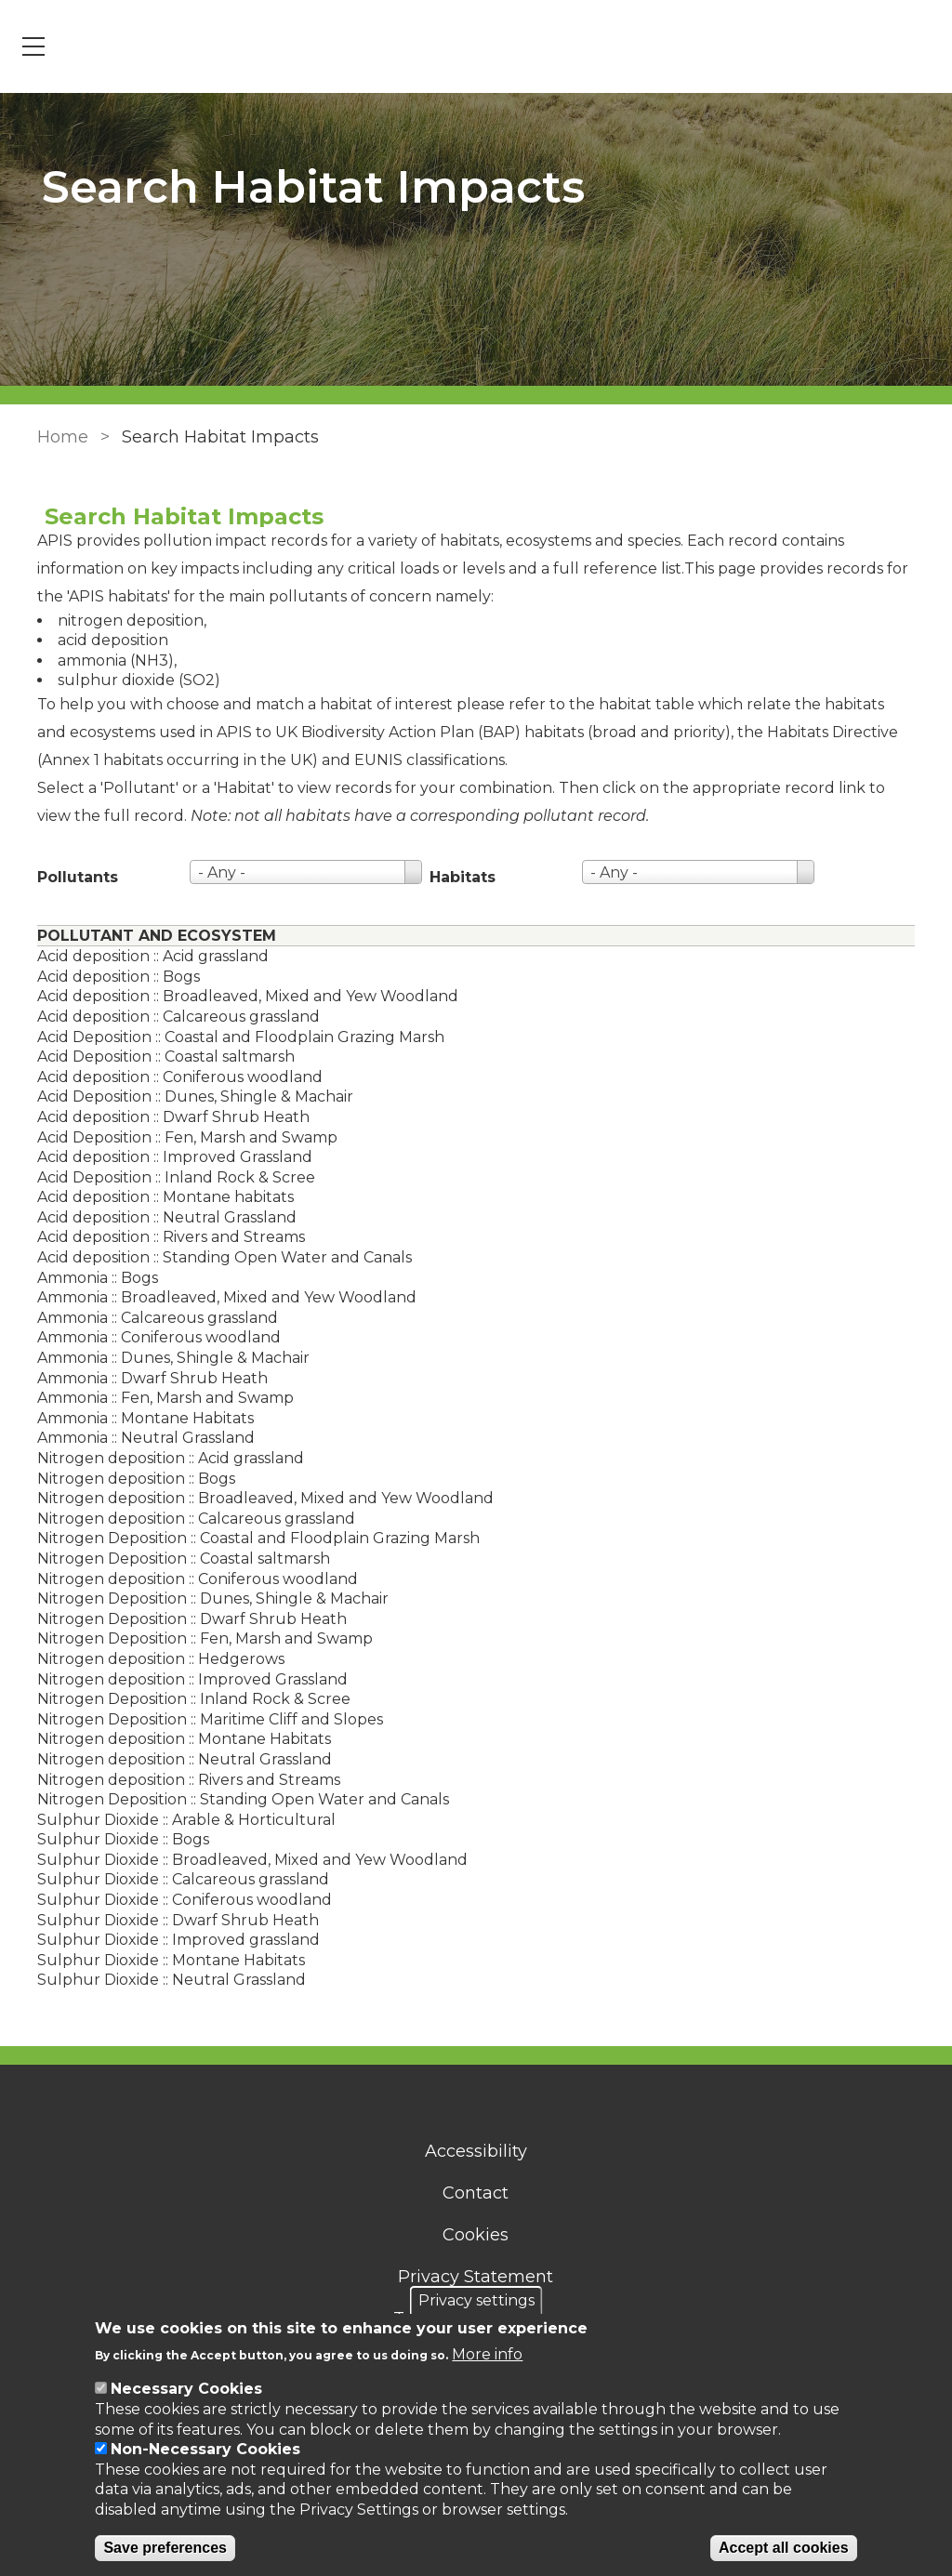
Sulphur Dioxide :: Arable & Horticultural (179, 1820)
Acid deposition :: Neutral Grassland (159, 1217)
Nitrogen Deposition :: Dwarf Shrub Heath (184, 1619)
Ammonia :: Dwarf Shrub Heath (145, 1378)
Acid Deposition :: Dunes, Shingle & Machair (188, 1096)
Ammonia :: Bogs (90, 1278)
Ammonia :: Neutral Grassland (138, 1438)
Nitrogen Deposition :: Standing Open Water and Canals (236, 1799)
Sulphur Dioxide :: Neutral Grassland (164, 1979)
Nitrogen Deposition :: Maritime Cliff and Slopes (203, 1719)
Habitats (455, 877)
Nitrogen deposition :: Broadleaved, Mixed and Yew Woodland (258, 1498)
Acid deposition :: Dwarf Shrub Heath (166, 1117)
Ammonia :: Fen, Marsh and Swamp (158, 1398)
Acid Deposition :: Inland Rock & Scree (169, 1177)
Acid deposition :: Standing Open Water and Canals (217, 1257)
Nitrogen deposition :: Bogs (129, 1478)
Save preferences (165, 2548)
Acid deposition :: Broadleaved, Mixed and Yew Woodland (240, 996)
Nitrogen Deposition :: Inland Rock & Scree (186, 1699)
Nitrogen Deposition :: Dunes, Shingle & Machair (205, 1598)
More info (487, 2354)
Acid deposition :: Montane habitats (158, 1197)
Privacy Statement (476, 2276)
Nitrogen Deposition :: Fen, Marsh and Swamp (197, 1638)
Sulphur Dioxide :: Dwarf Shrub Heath (170, 1920)
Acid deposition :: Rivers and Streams (164, 1237)
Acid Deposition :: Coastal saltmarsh (158, 1056)
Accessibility (476, 2151)
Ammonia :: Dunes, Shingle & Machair (166, 1358)
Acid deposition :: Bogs (111, 976)
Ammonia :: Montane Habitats (138, 1418)
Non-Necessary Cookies (205, 2449)
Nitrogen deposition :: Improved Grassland (185, 1679)
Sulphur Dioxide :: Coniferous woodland (177, 1900)
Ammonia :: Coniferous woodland (151, 1337)
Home (55, 437)
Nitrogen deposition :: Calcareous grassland (189, 1518)
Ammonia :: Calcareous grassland (150, 1318)
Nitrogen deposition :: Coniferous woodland (190, 1579)
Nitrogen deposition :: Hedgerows (153, 1659)
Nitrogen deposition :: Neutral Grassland (177, 1759)
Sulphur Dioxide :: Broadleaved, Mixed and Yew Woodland (245, 1860)
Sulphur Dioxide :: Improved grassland (171, 1940)
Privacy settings (476, 2300)
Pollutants (70, 877)
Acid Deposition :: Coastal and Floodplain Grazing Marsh (233, 1037)
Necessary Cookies (186, 2389)
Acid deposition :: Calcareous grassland (171, 1016)
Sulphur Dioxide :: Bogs (116, 1839)
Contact (476, 2193)
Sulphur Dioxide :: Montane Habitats (164, 1960)
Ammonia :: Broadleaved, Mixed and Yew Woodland (219, 1297)
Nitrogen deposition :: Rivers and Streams (181, 1780)
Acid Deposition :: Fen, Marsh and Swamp (180, 1137)
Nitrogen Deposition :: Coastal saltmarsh (176, 1558)
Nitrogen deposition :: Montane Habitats (177, 1739)
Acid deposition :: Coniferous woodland (172, 1077)
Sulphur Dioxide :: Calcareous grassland (176, 1879)
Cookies (476, 2235)
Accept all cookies (784, 2548)
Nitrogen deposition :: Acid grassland (163, 1458)
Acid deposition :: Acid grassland (145, 956)
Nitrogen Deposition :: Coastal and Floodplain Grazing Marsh (251, 1538)
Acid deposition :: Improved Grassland (167, 1157)
